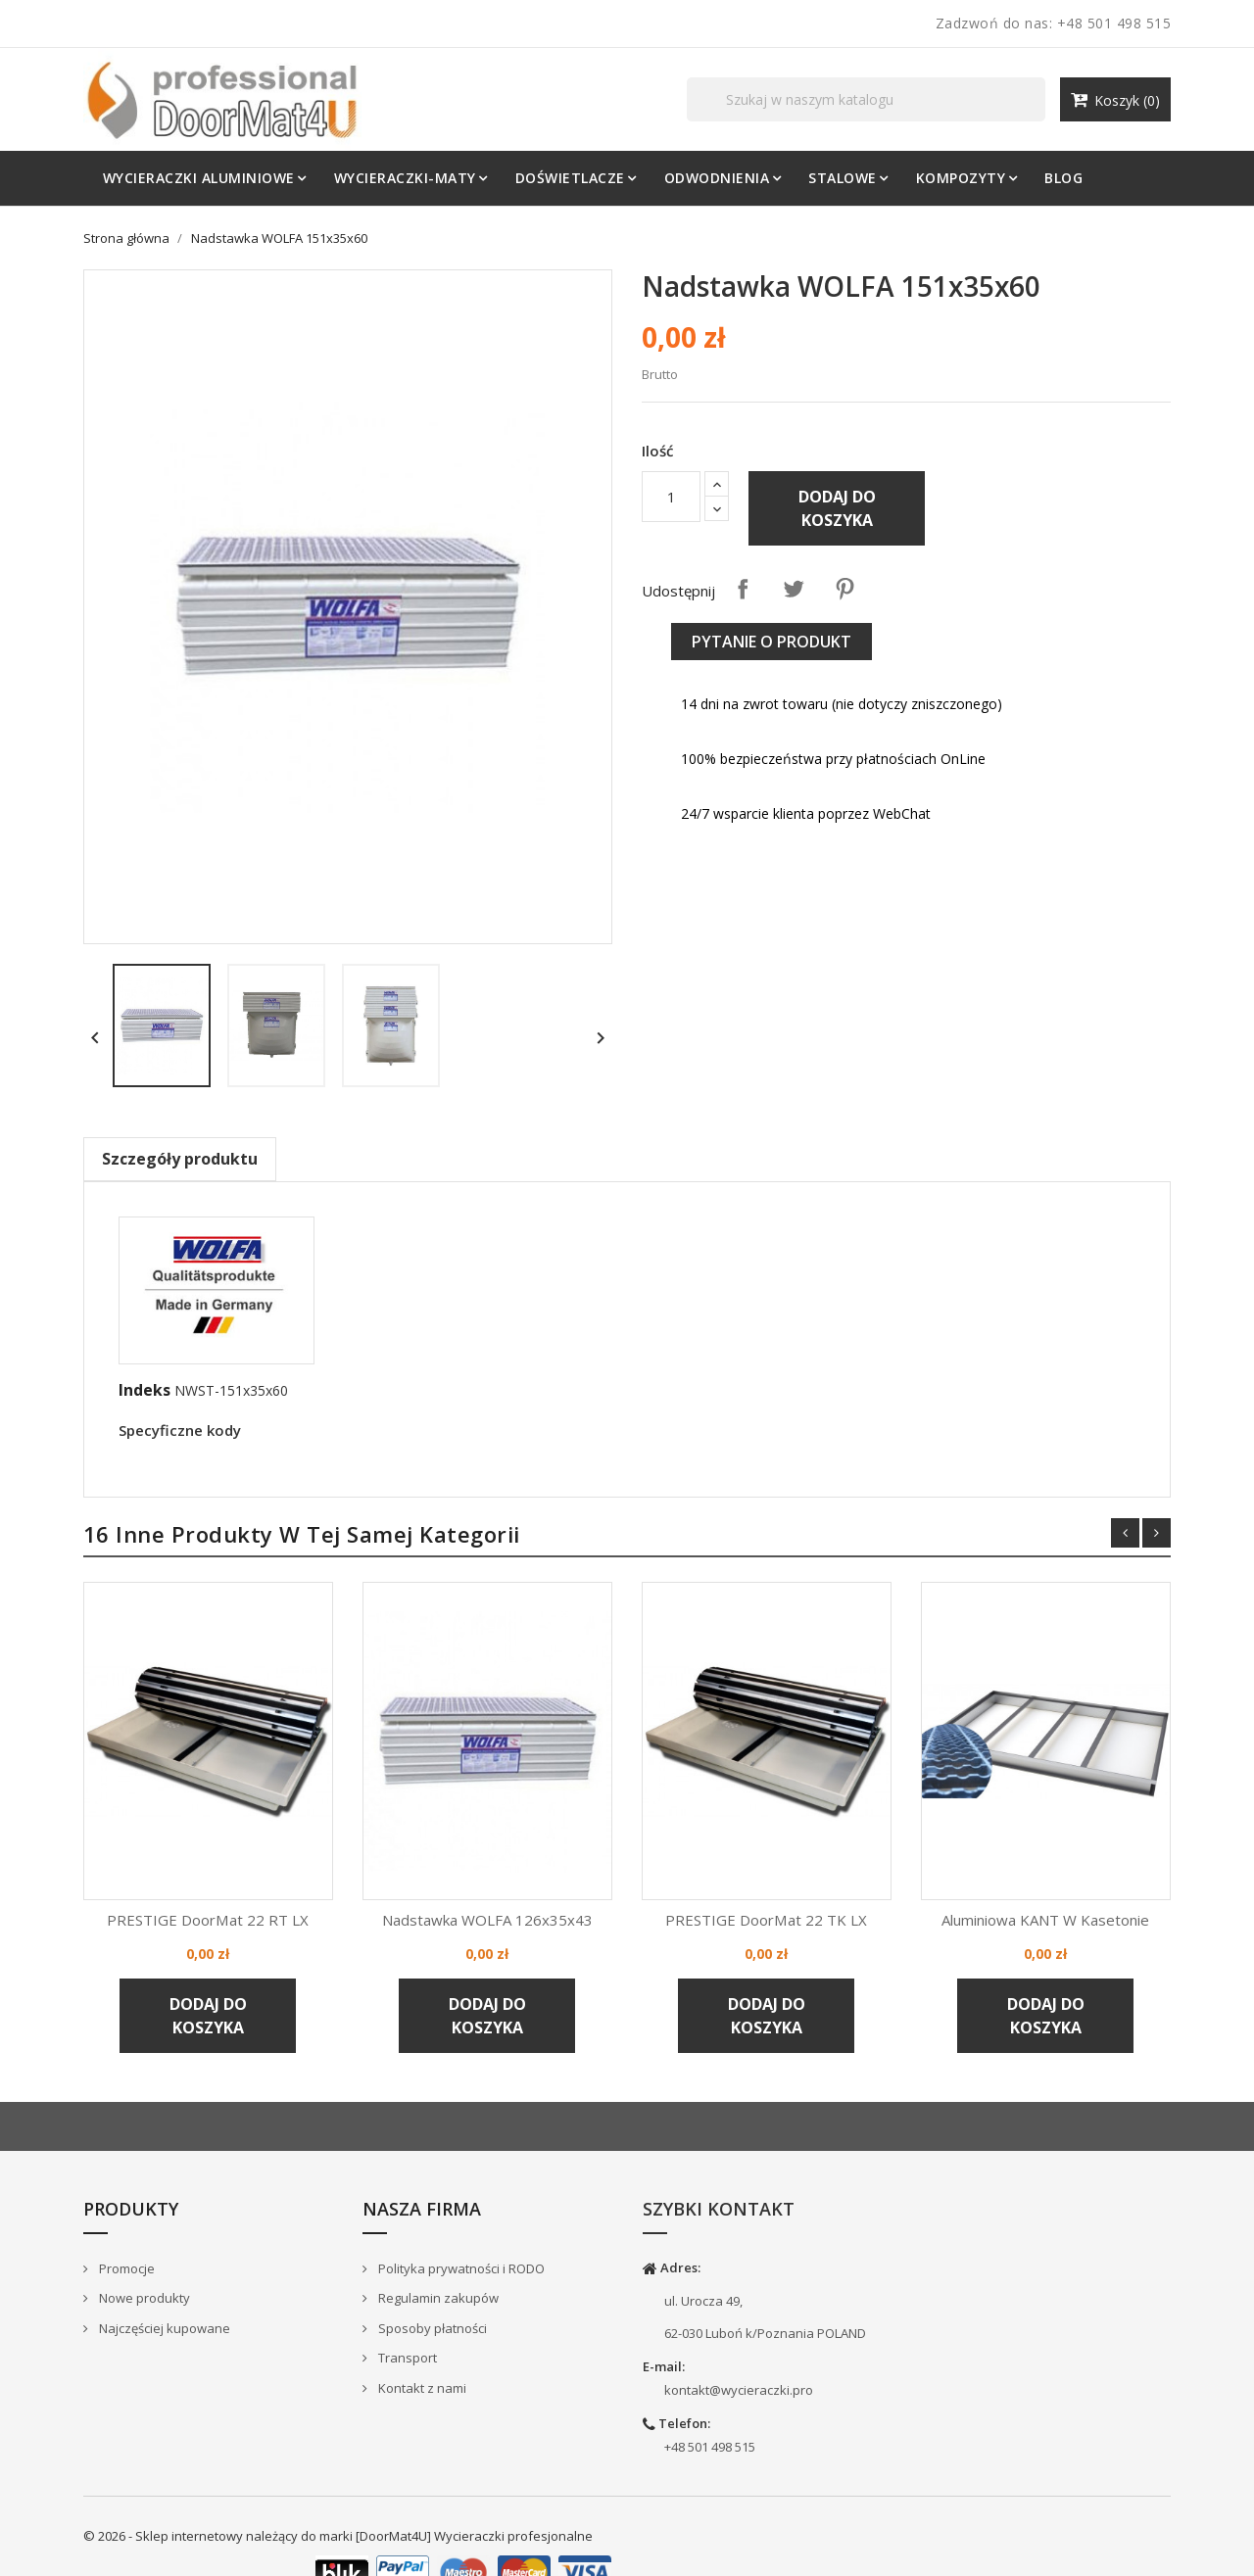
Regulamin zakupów (437, 2298)
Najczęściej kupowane (163, 2328)
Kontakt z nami (420, 2388)
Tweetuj (793, 588)
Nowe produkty (143, 2298)
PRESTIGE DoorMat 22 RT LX (208, 1920)
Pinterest (844, 588)
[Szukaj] (866, 99)
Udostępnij (742, 588)
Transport (406, 2358)
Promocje (125, 2268)
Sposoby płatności (431, 2328)
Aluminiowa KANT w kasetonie (1046, 1920)
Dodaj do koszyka (837, 508)
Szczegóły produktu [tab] (180, 1158)
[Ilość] (671, 496)
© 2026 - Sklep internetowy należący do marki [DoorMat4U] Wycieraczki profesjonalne (338, 2536)
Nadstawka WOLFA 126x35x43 (487, 1920)
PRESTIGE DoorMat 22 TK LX (766, 1920)
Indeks (144, 1390)
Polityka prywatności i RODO (460, 2268)
